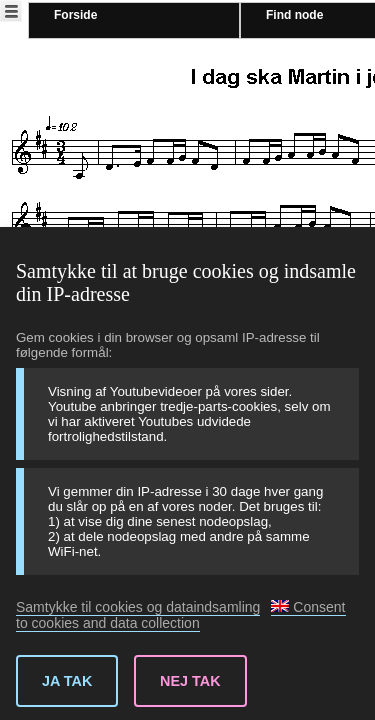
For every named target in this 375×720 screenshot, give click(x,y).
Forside (75, 15)
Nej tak (190, 681)
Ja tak (67, 681)
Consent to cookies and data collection (181, 615)
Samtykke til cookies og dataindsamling (138, 607)
